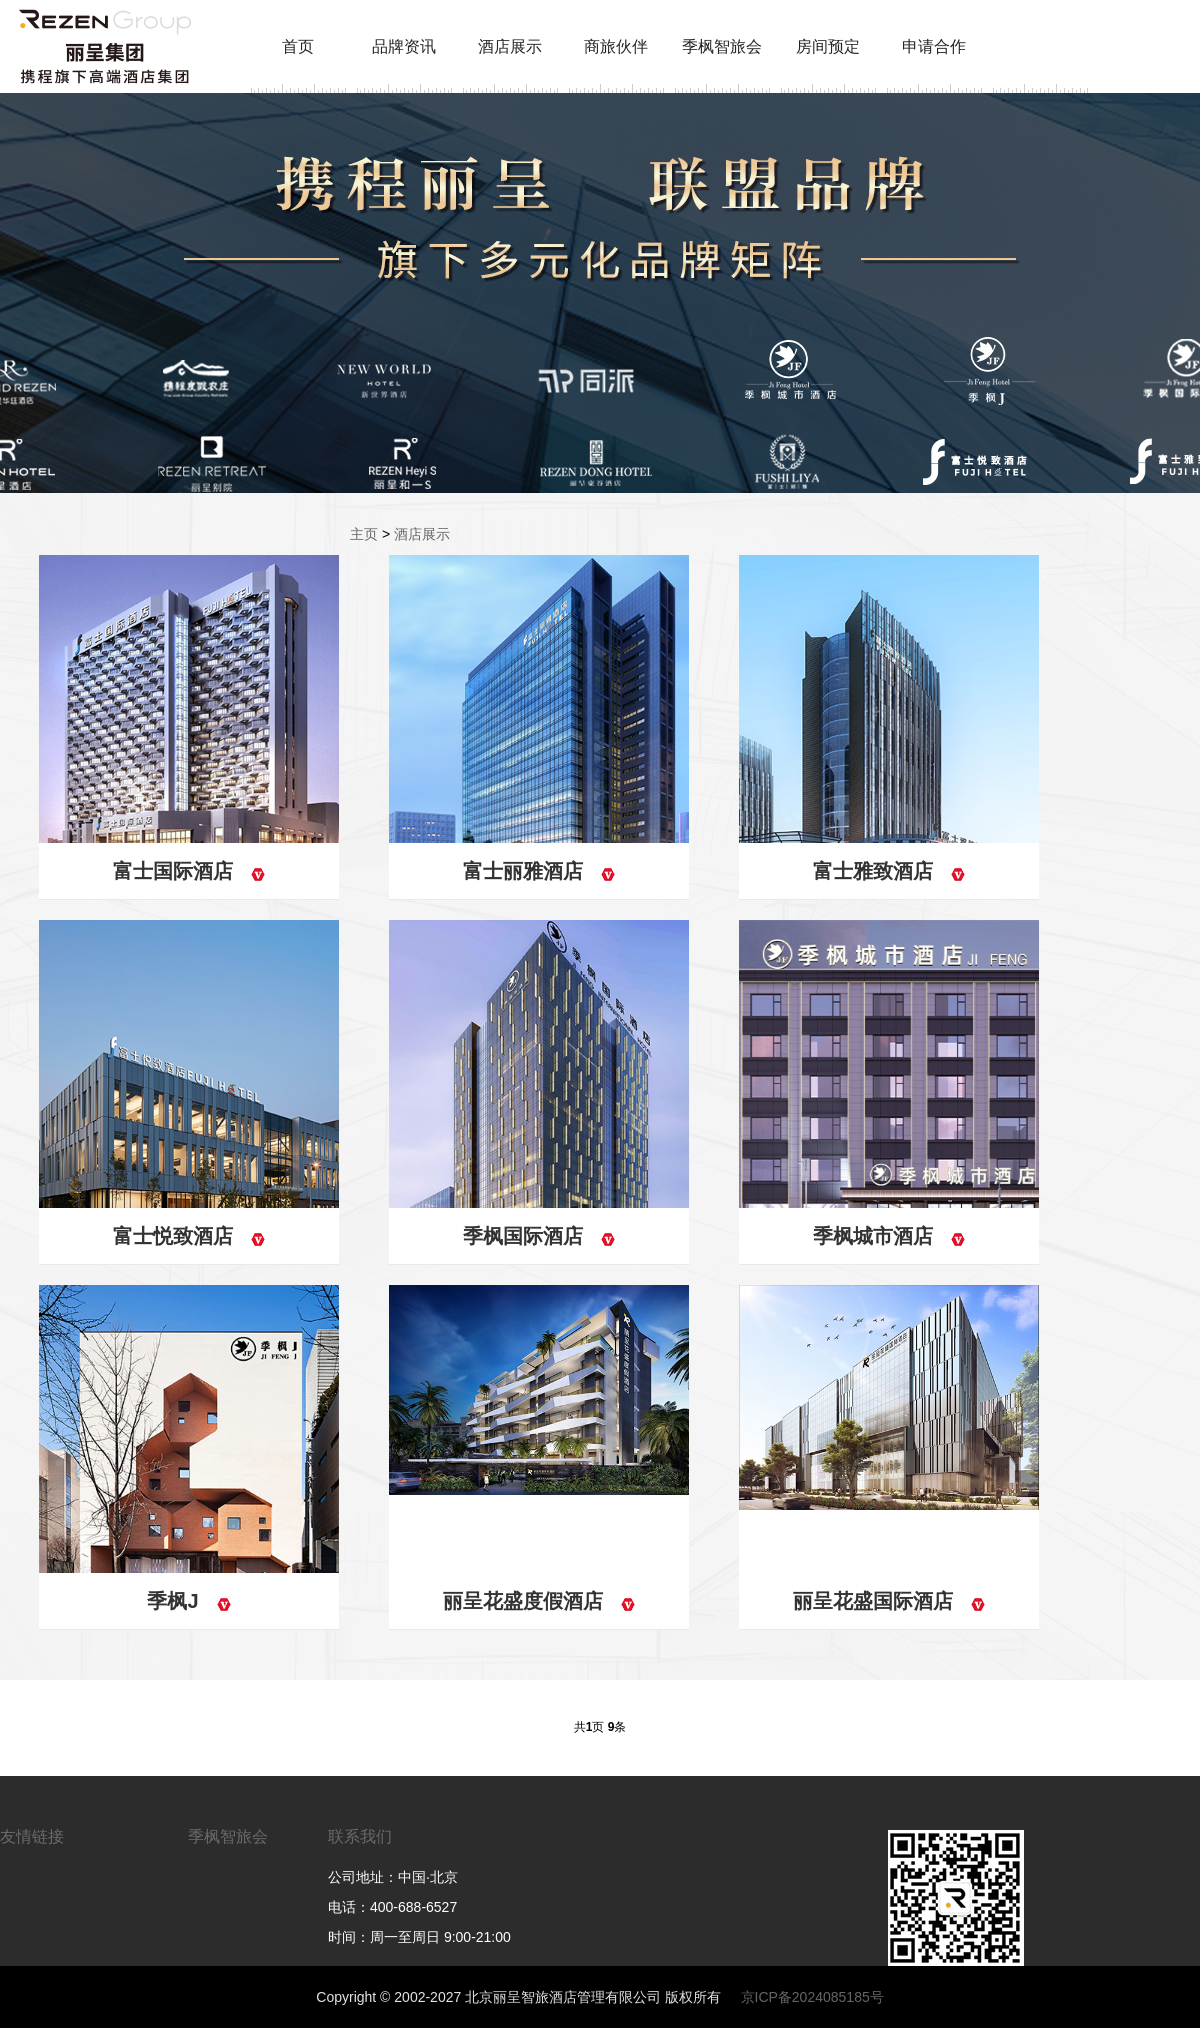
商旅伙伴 (616, 46)
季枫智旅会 (722, 46)
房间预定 (828, 46)
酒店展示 (510, 46)
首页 (298, 46)
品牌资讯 (404, 46)
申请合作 (934, 46)
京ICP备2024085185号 (812, 1997)
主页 (364, 534)
